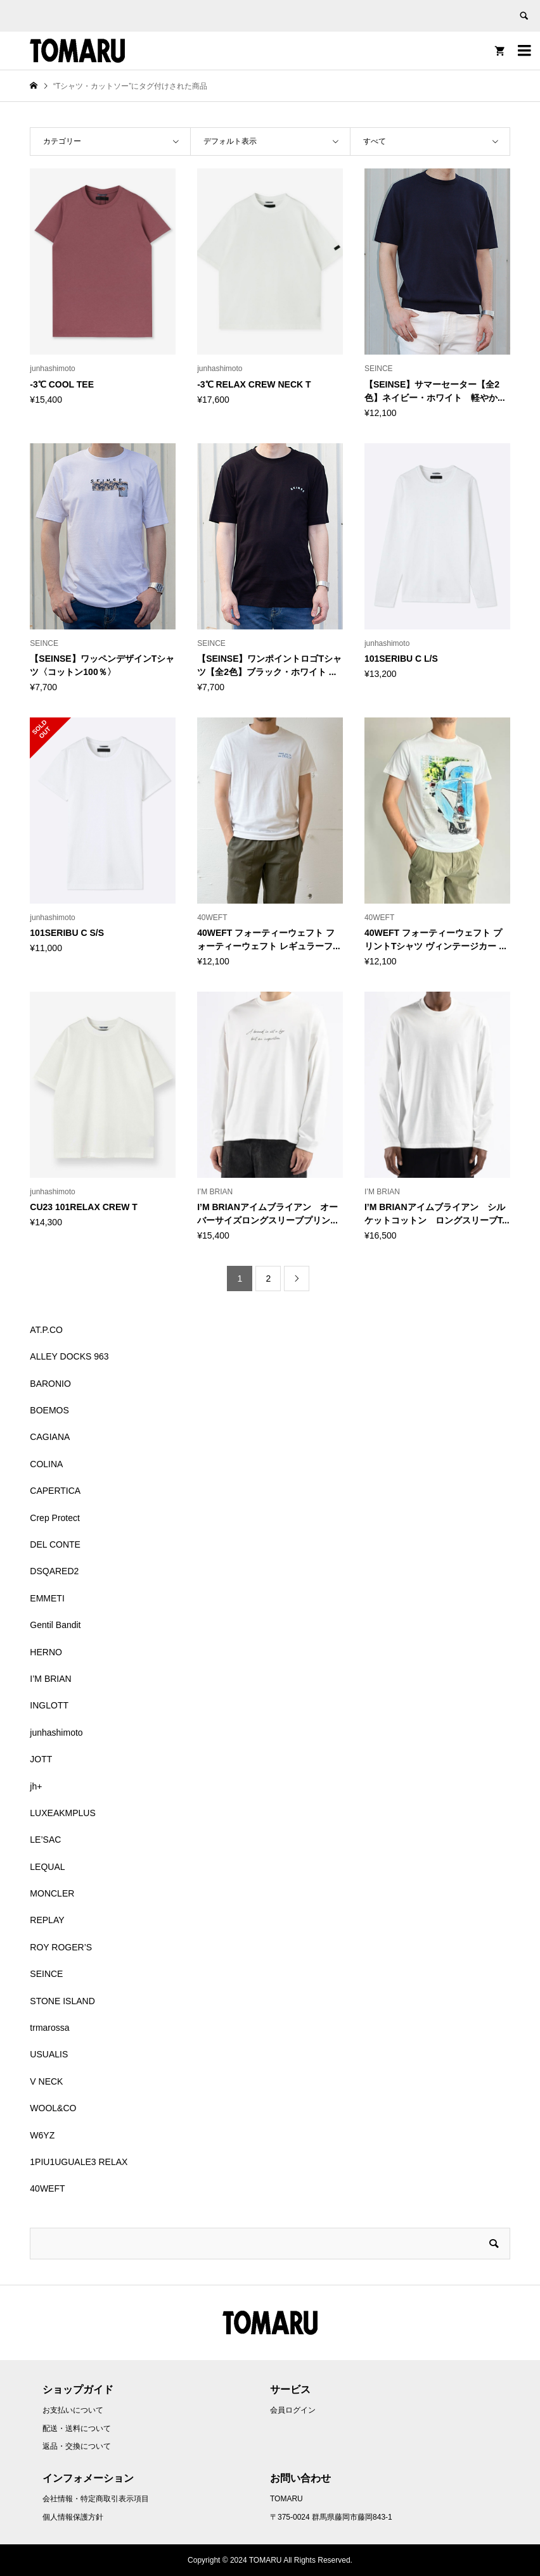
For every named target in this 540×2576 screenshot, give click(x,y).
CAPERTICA (55, 1491)
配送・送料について (76, 2428)
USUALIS (49, 2054)
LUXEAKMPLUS (62, 1813)
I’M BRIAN (50, 1679)
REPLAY (47, 1920)
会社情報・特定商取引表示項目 (95, 2498)
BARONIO (50, 1384)
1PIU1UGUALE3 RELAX (78, 2162)
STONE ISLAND (62, 2001)
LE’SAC (45, 1839)
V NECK (46, 2081)
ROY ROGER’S (61, 1947)
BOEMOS (49, 1410)
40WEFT (47, 2188)
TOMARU (286, 2498)
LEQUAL (47, 1867)
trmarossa (49, 2028)
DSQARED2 (54, 1571)
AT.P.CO (46, 1330)
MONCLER (52, 1893)
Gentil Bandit (55, 1625)
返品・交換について (76, 2446)
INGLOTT (49, 1705)
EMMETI (47, 1598)
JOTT (41, 1759)
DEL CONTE (55, 1544)
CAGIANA (50, 1437)
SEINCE (46, 1974)
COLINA (46, 1464)
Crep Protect (55, 1518)
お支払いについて (72, 2410)
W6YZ (42, 2135)
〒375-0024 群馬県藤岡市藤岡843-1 (331, 2517)
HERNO (46, 1652)
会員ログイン (293, 2410)
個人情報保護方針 (72, 2517)
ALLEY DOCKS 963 (69, 1356)
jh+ (36, 1786)
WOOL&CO (53, 2108)
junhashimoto (56, 1732)
